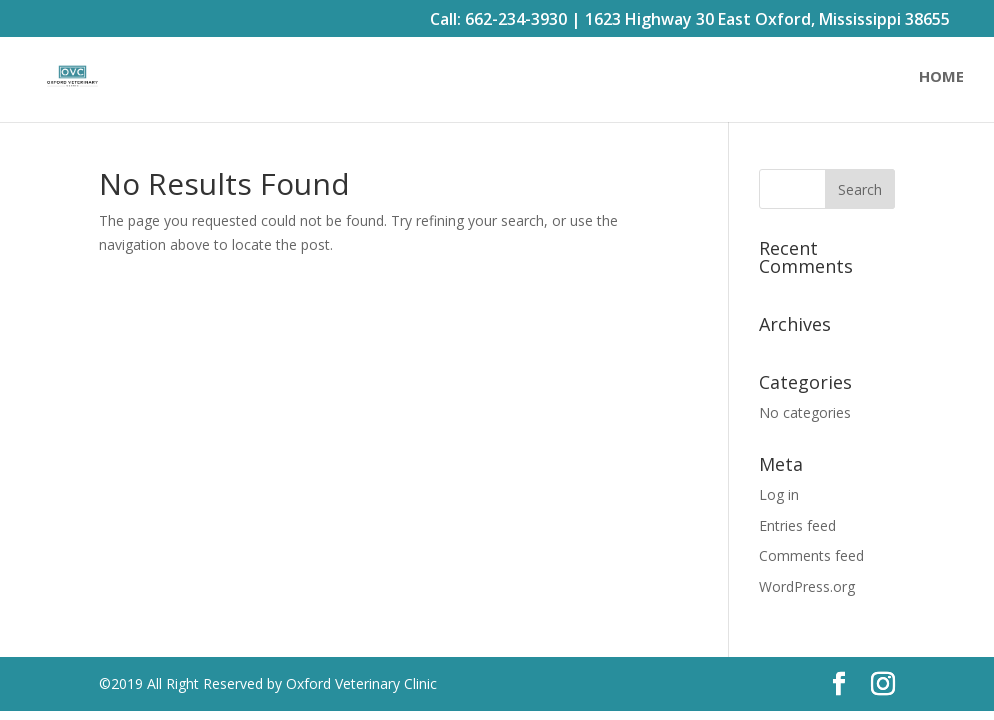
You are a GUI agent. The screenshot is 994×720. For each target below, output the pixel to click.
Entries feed (797, 525)
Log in (779, 494)
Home (941, 77)
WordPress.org (807, 586)
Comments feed (811, 555)
